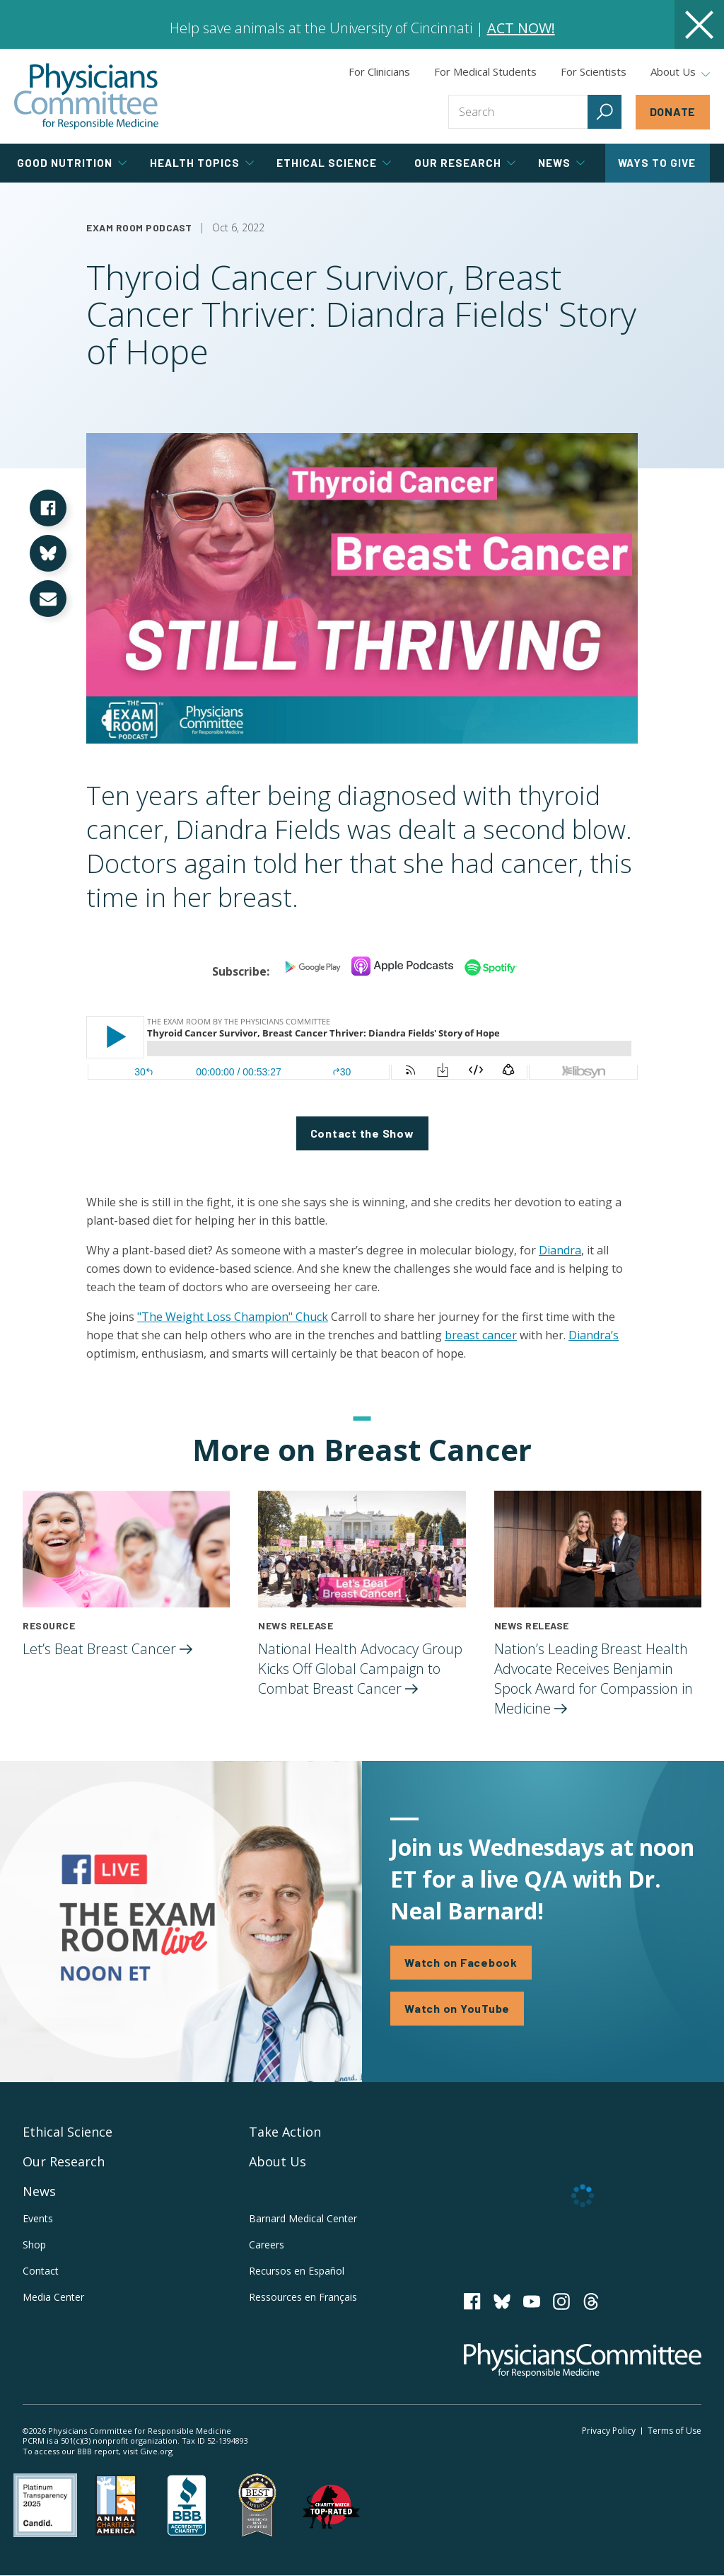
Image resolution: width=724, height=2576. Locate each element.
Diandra (560, 1250)
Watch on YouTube (457, 2008)
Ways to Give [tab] (657, 162)
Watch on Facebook (461, 1962)
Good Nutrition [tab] (72, 162)
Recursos (296, 2270)
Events (38, 2218)
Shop (34, 2244)
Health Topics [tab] (202, 162)
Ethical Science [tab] (333, 162)
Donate (673, 111)
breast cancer (481, 1335)
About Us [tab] (680, 72)
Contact (41, 2270)
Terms (674, 2431)
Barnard (303, 2218)
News (39, 2191)
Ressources (303, 2297)
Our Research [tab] (464, 162)
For (485, 71)
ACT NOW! (521, 27)
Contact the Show (362, 1133)
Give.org (156, 2451)
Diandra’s (593, 1335)
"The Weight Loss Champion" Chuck (232, 1316)
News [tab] (561, 162)
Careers (266, 2244)
